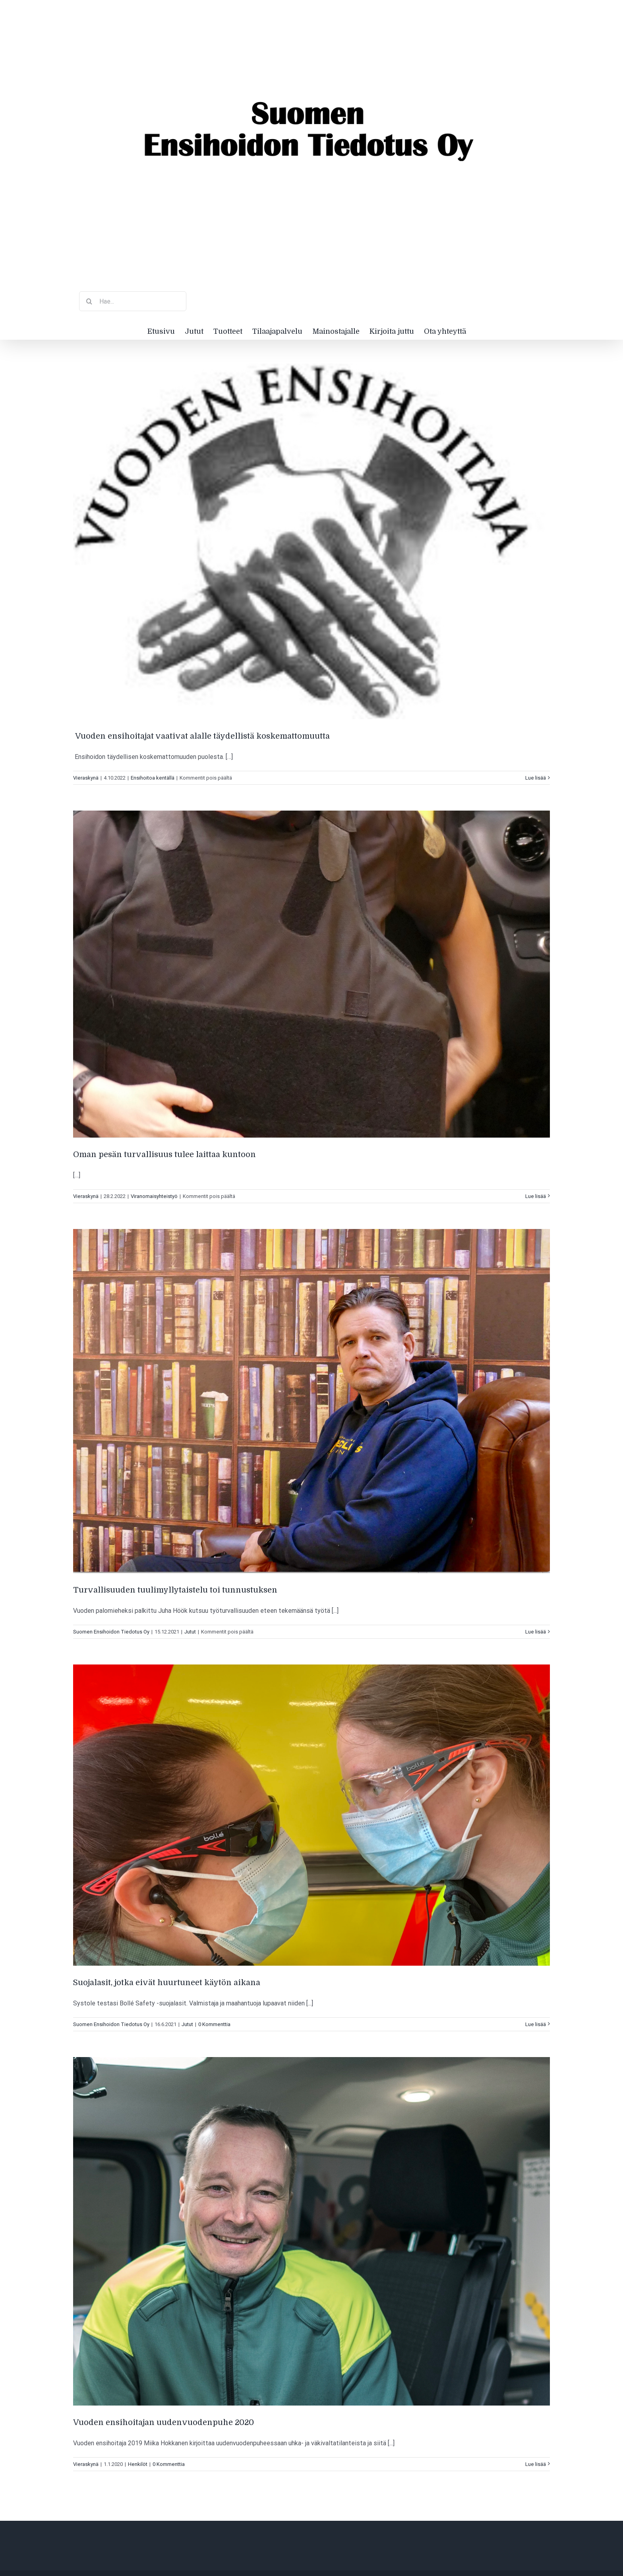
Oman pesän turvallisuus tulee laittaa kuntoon (164, 1154)
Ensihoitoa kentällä (152, 778)
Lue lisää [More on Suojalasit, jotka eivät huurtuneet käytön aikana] (535, 2024)
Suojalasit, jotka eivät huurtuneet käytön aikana (166, 1982)
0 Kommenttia (214, 2024)
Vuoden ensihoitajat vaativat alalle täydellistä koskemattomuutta (201, 736)
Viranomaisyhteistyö (154, 1196)
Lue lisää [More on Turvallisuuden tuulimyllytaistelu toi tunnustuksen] (535, 1632)
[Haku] (89, 301)
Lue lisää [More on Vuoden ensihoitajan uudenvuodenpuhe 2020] (535, 2464)
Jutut (190, 1632)
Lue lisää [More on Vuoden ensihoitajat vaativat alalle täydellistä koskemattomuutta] (535, 778)
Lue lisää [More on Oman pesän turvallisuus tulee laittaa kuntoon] (535, 1196)
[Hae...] (132, 301)
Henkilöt (137, 2464)
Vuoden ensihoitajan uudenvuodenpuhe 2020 (163, 2422)
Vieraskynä (86, 778)
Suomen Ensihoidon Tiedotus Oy (111, 1632)
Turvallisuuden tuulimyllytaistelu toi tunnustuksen (175, 1590)
